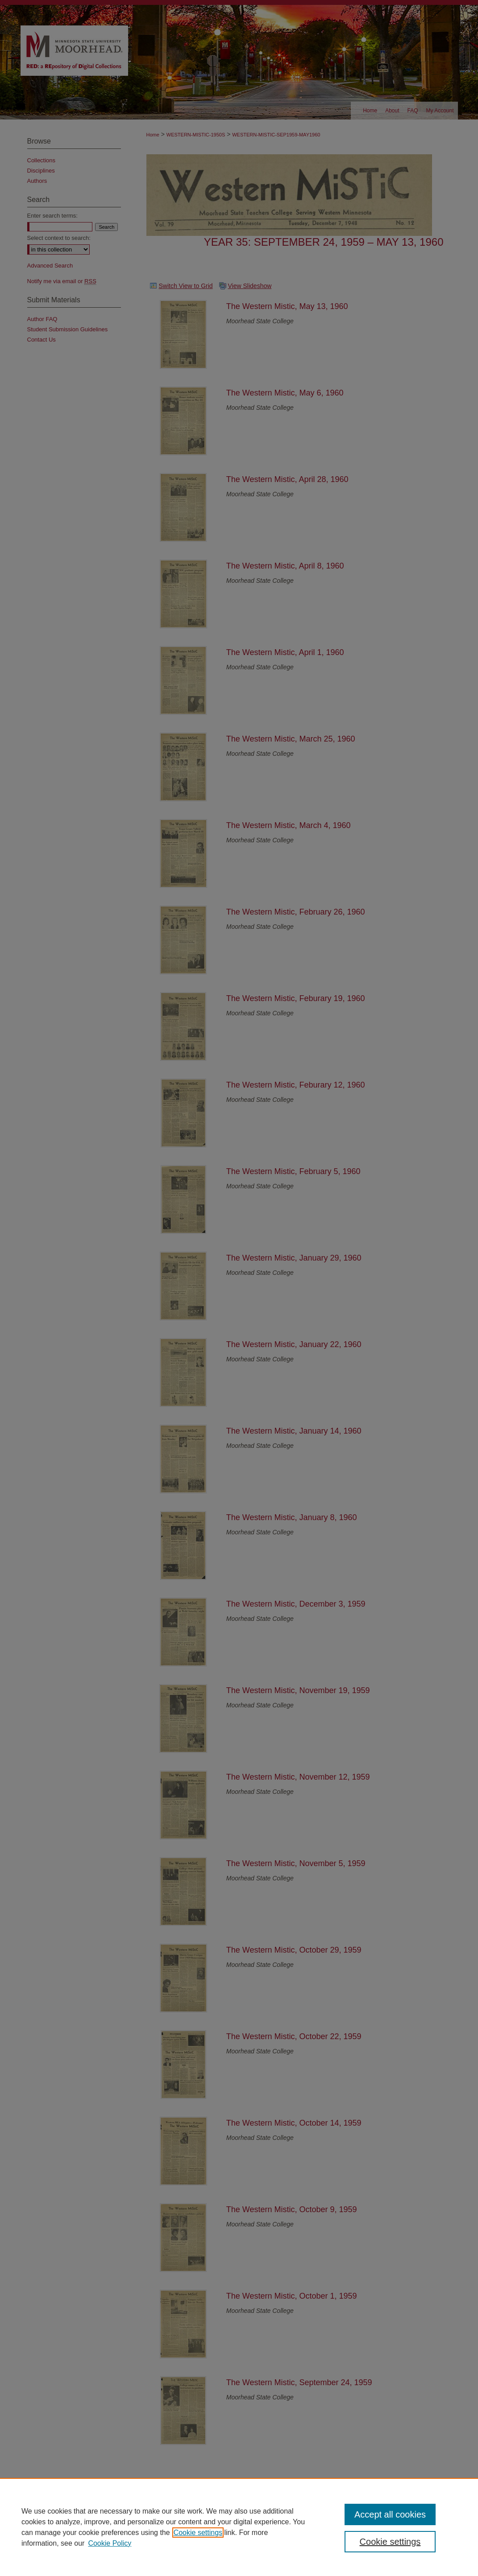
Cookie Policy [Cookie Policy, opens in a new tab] (109, 2543)
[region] (239, 2527)
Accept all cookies (390, 2514)
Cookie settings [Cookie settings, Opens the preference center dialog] (390, 2542)
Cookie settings (198, 2532)
